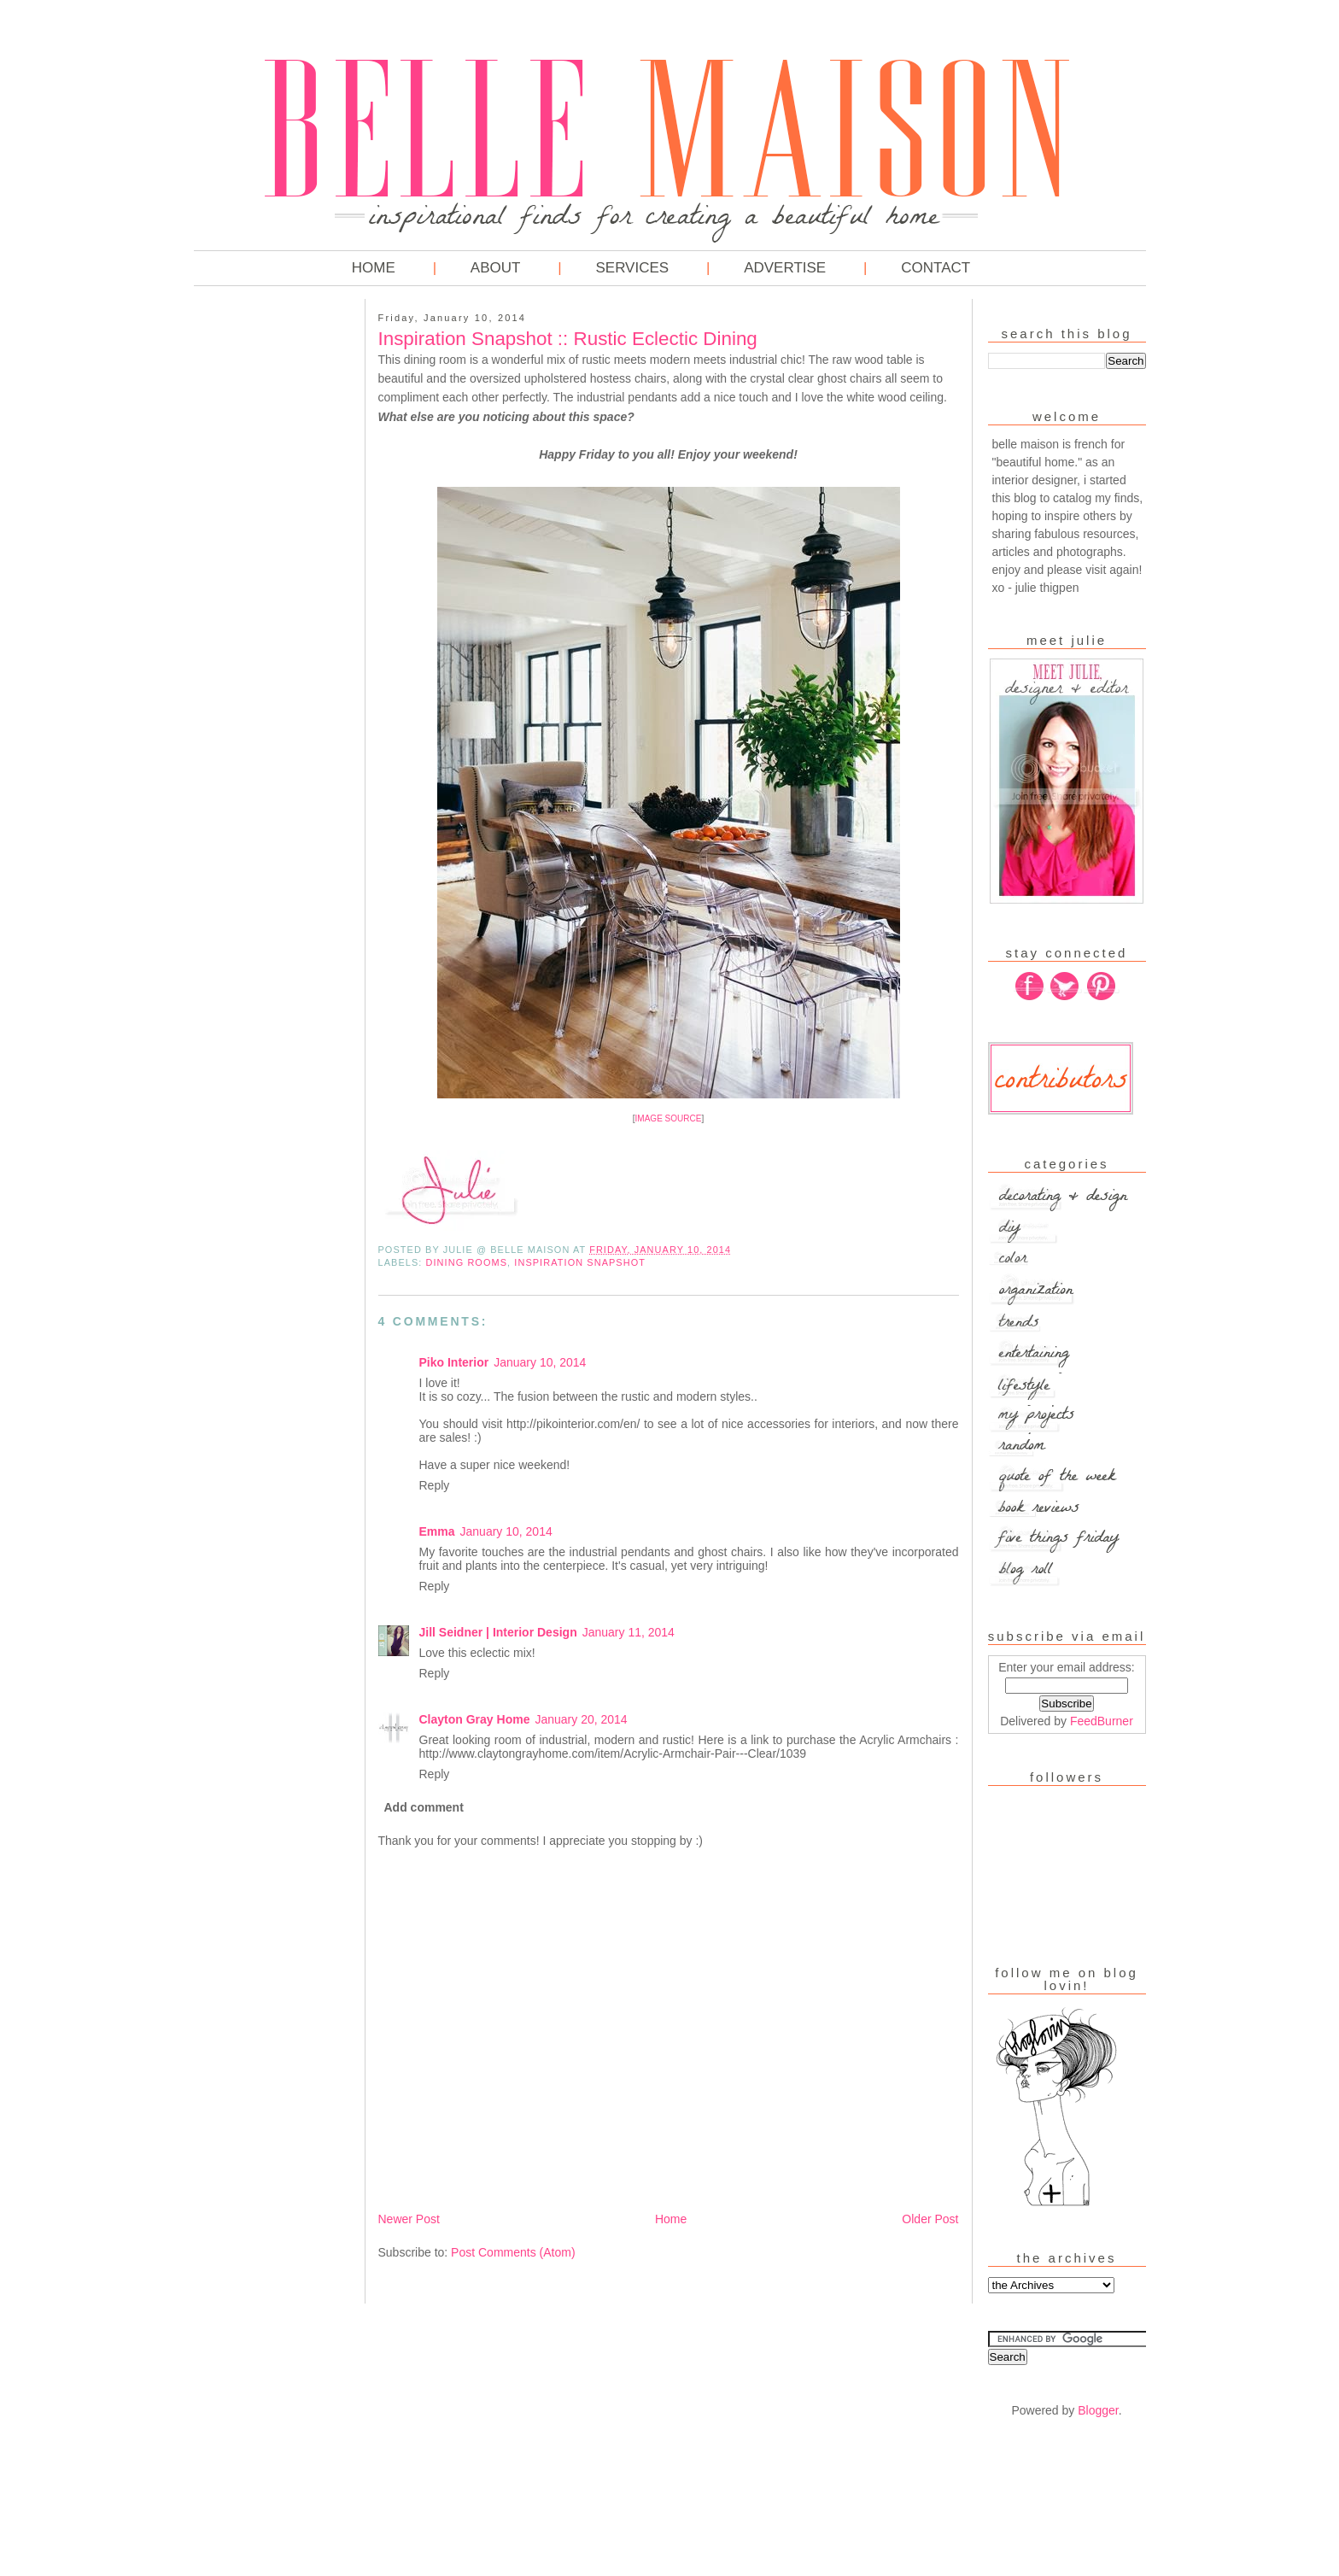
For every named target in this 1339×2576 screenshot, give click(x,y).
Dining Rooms (467, 1262)
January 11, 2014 (628, 1632)
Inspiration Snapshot (580, 1262)
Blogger (1098, 2410)
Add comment (424, 1807)
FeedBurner (1101, 1721)
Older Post (930, 2219)
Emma (437, 1531)
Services (632, 268)
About (496, 268)
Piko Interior (454, 1362)
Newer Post (409, 2219)
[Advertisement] (262, 563)
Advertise (785, 268)
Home (373, 268)
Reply (434, 1485)
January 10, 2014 (540, 1362)
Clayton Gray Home (474, 1719)
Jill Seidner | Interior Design (498, 1632)
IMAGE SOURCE (668, 1118)
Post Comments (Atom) (513, 2252)
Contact (935, 268)
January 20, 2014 (581, 1719)
